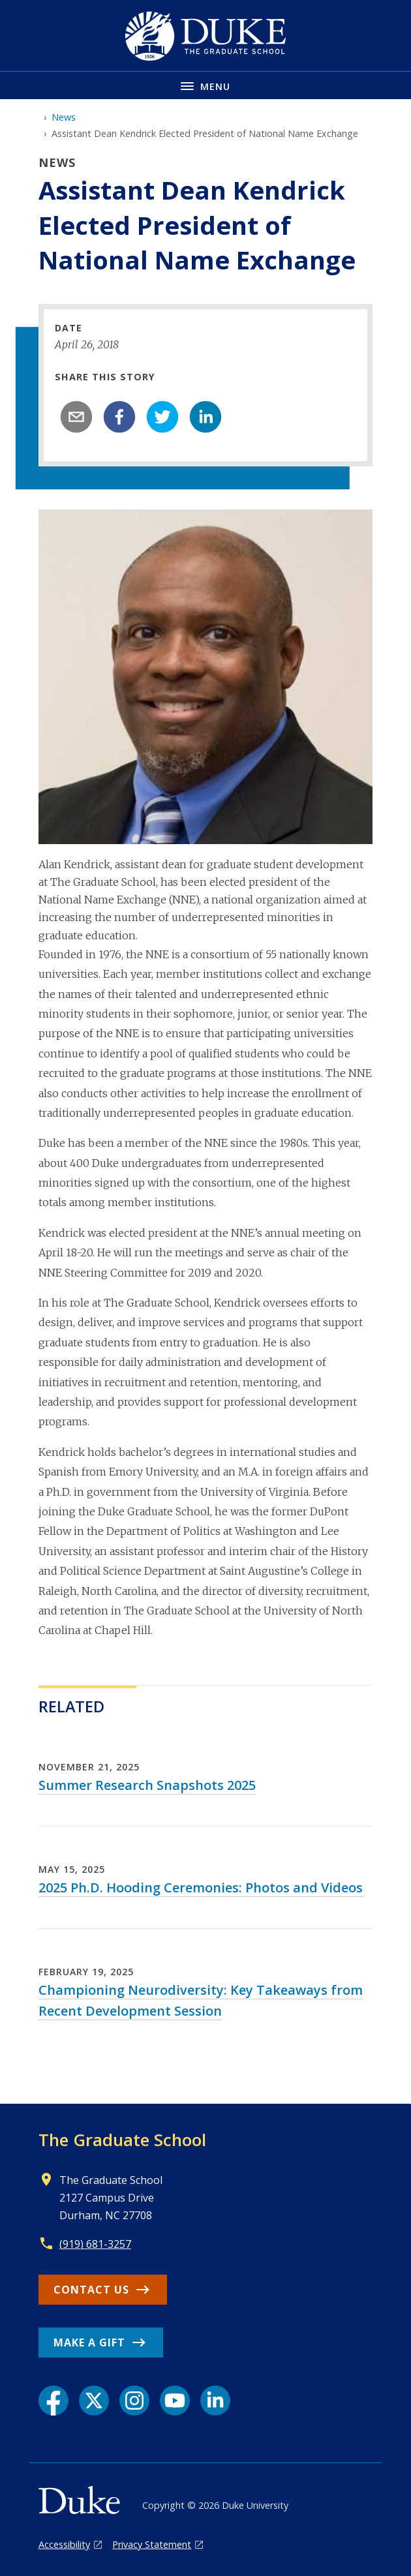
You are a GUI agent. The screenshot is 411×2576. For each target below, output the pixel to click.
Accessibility (64, 2544)
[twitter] (162, 417)
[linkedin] (205, 417)
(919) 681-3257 (95, 2244)
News (64, 117)
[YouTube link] (175, 2401)
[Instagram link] (134, 2401)
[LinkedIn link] (215, 2401)
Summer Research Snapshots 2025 (147, 1785)
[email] (76, 417)
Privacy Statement (151, 2544)
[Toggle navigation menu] (205, 85)
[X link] (94, 2401)
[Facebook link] (53, 2401)
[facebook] (119, 417)
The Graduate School (122, 2139)
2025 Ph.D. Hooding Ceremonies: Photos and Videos (200, 1887)
